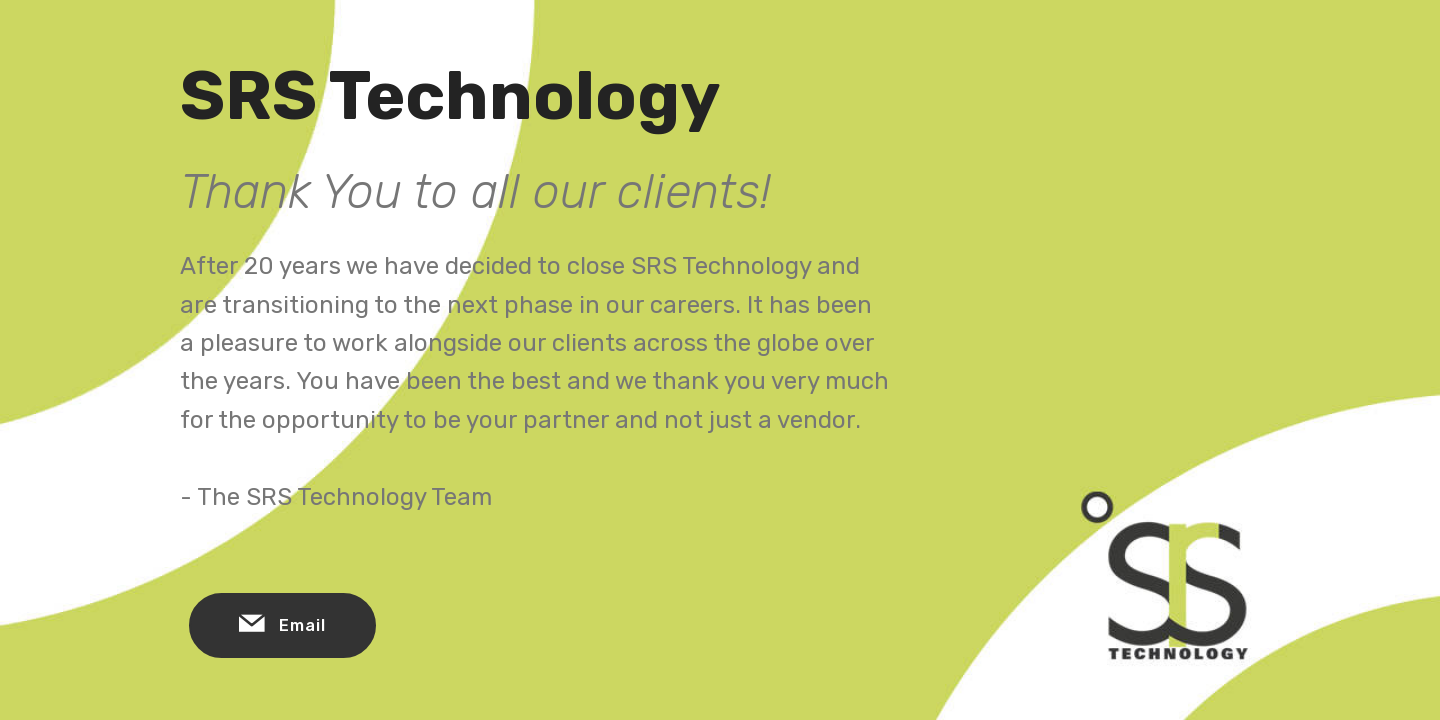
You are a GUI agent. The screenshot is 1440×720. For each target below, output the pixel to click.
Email (282, 626)
